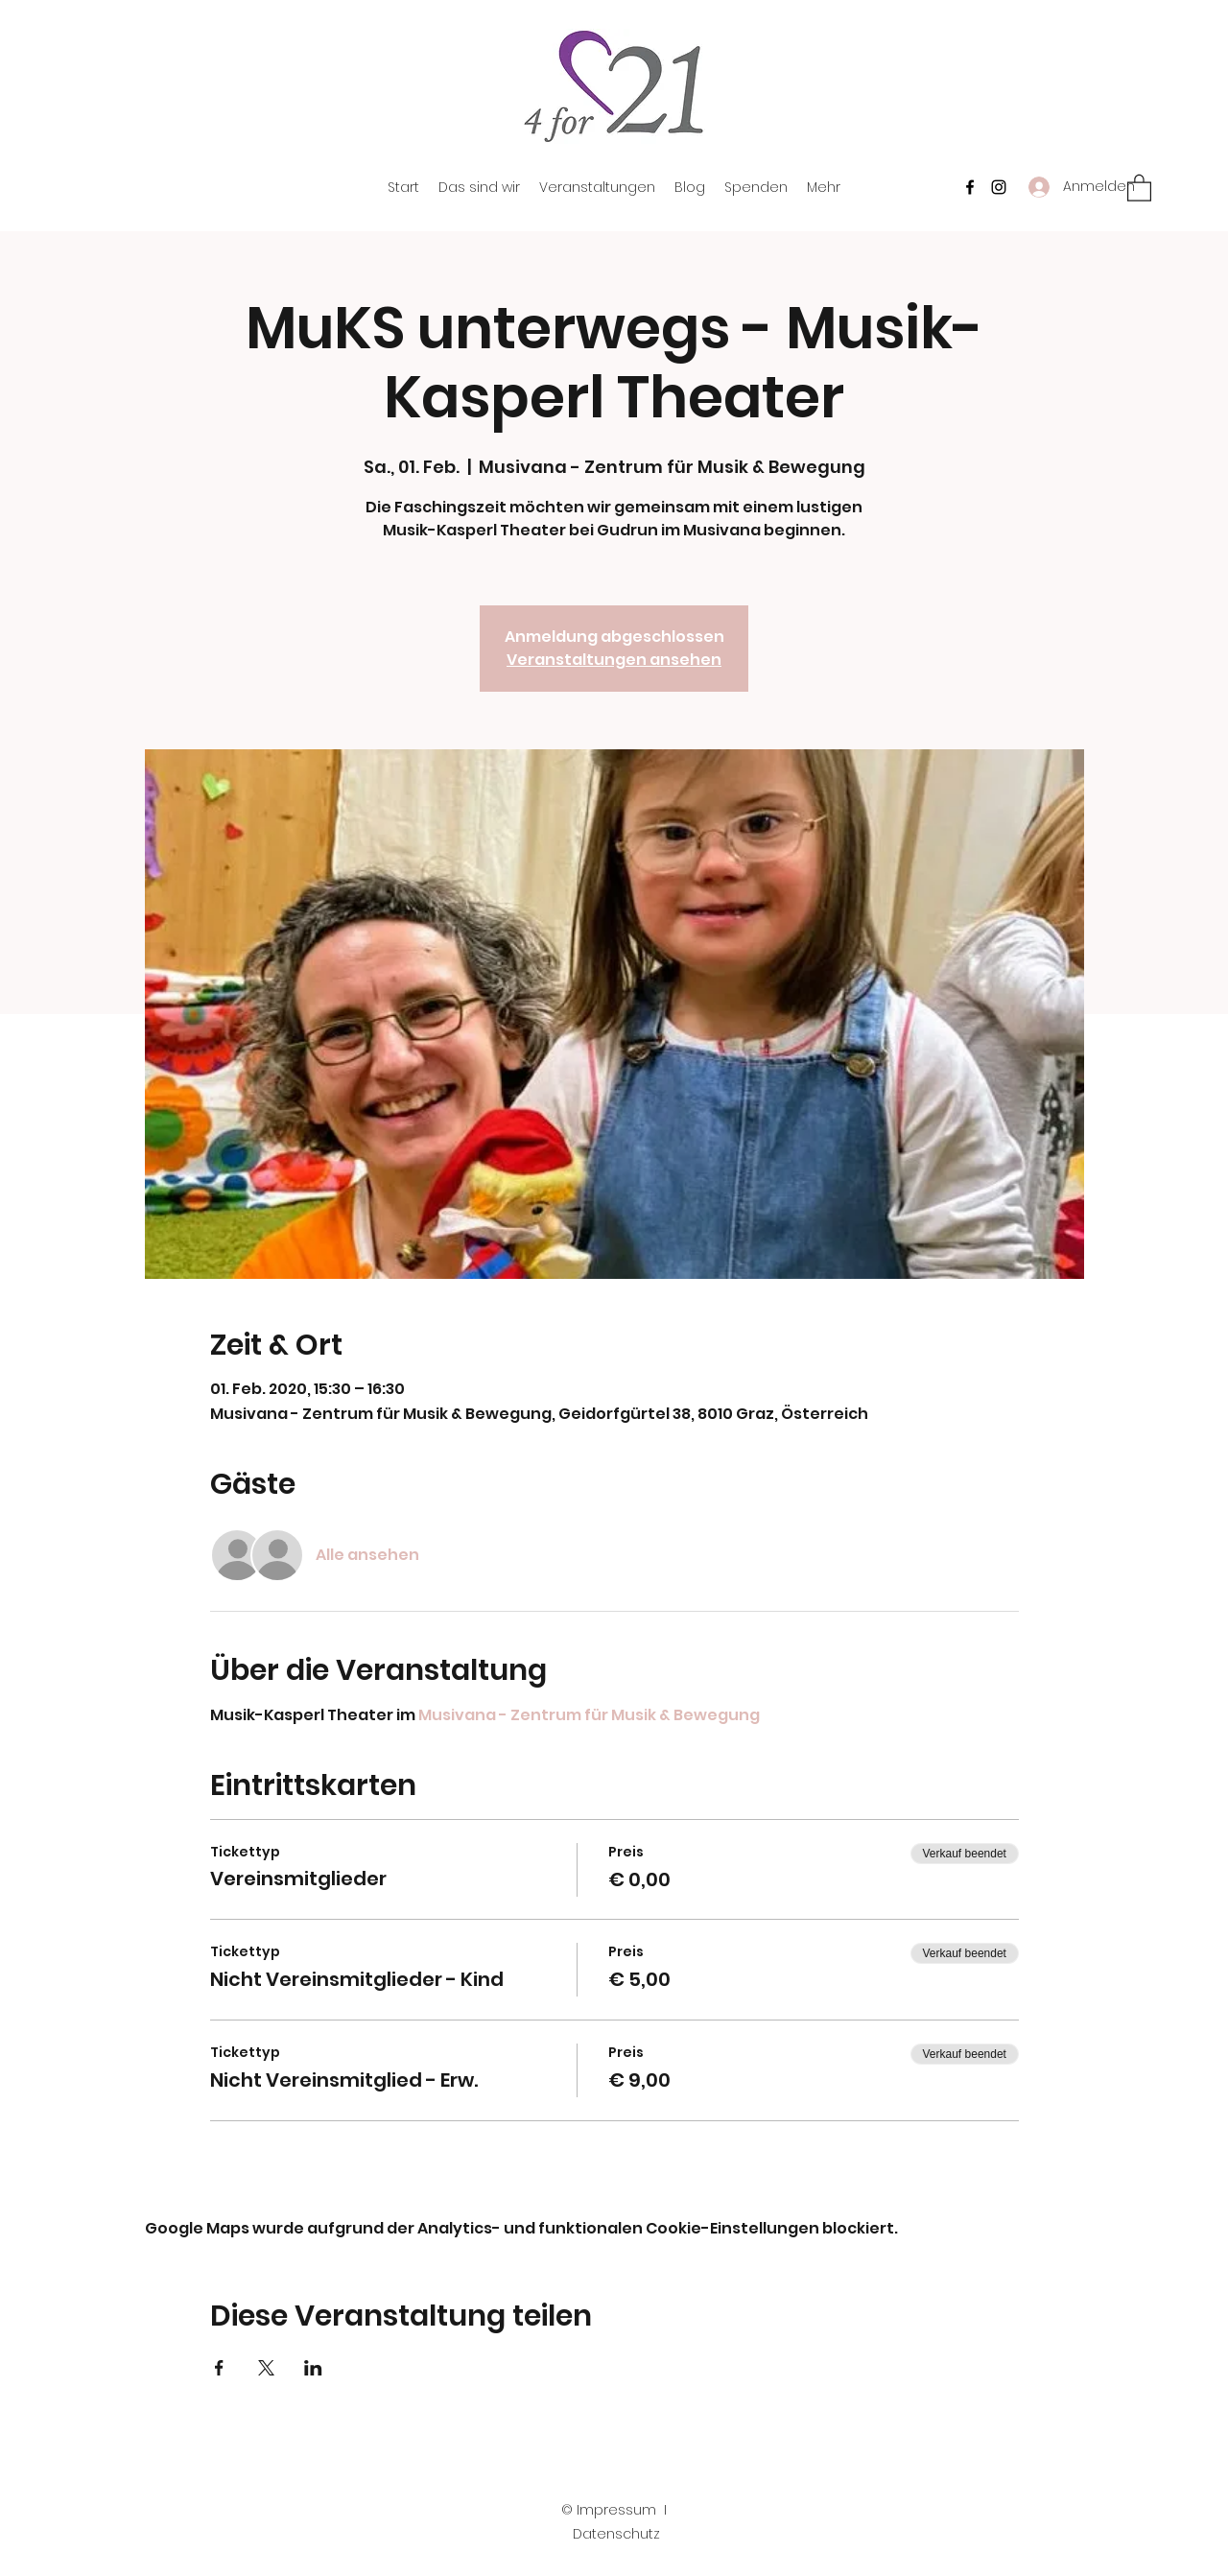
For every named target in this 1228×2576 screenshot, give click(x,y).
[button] (1139, 187)
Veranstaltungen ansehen (614, 660)
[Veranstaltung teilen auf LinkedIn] (313, 2367)
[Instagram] (998, 187)
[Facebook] (970, 187)
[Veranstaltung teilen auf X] (266, 2367)
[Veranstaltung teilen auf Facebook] (219, 2367)
